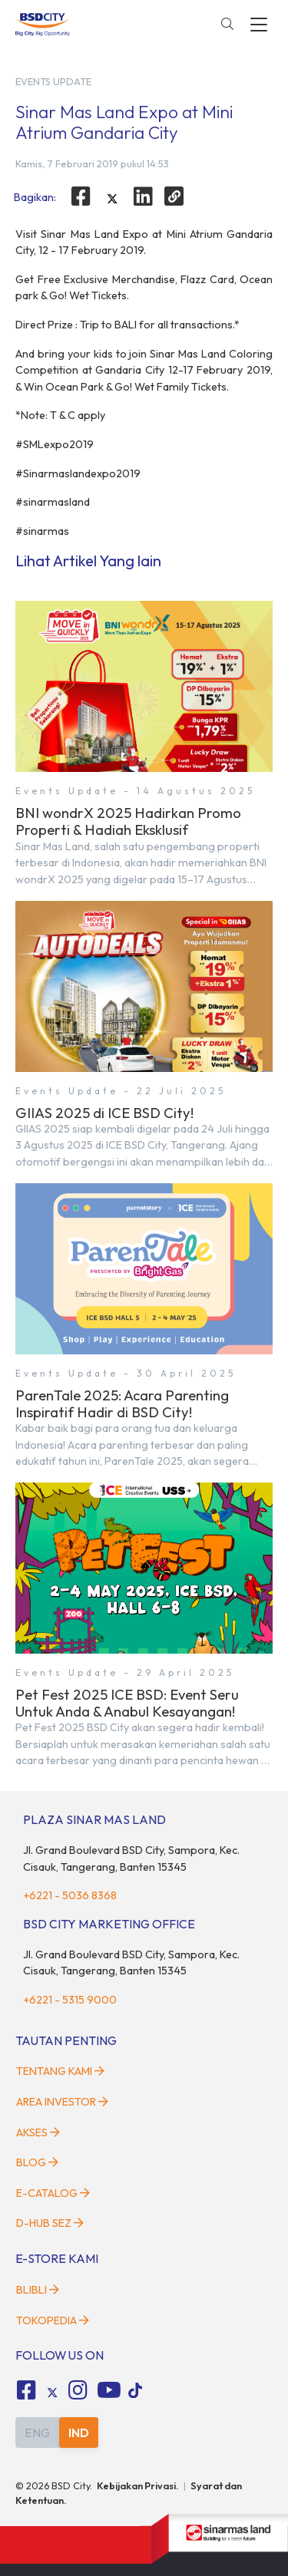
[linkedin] (143, 196)
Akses (38, 2132)
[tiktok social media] (52, 2392)
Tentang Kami (60, 2071)
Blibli (37, 2290)
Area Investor (62, 2102)
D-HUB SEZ (50, 2223)
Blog (37, 2162)
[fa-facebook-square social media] (26, 2390)
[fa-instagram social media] (78, 2390)
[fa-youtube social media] (109, 2390)
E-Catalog (53, 2193)
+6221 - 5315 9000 (70, 2000)
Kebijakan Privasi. (138, 2485)
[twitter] (112, 198)
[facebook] (80, 196)
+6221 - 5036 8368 (70, 1895)
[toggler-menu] (259, 24)
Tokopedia (52, 2320)
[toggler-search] (227, 24)
